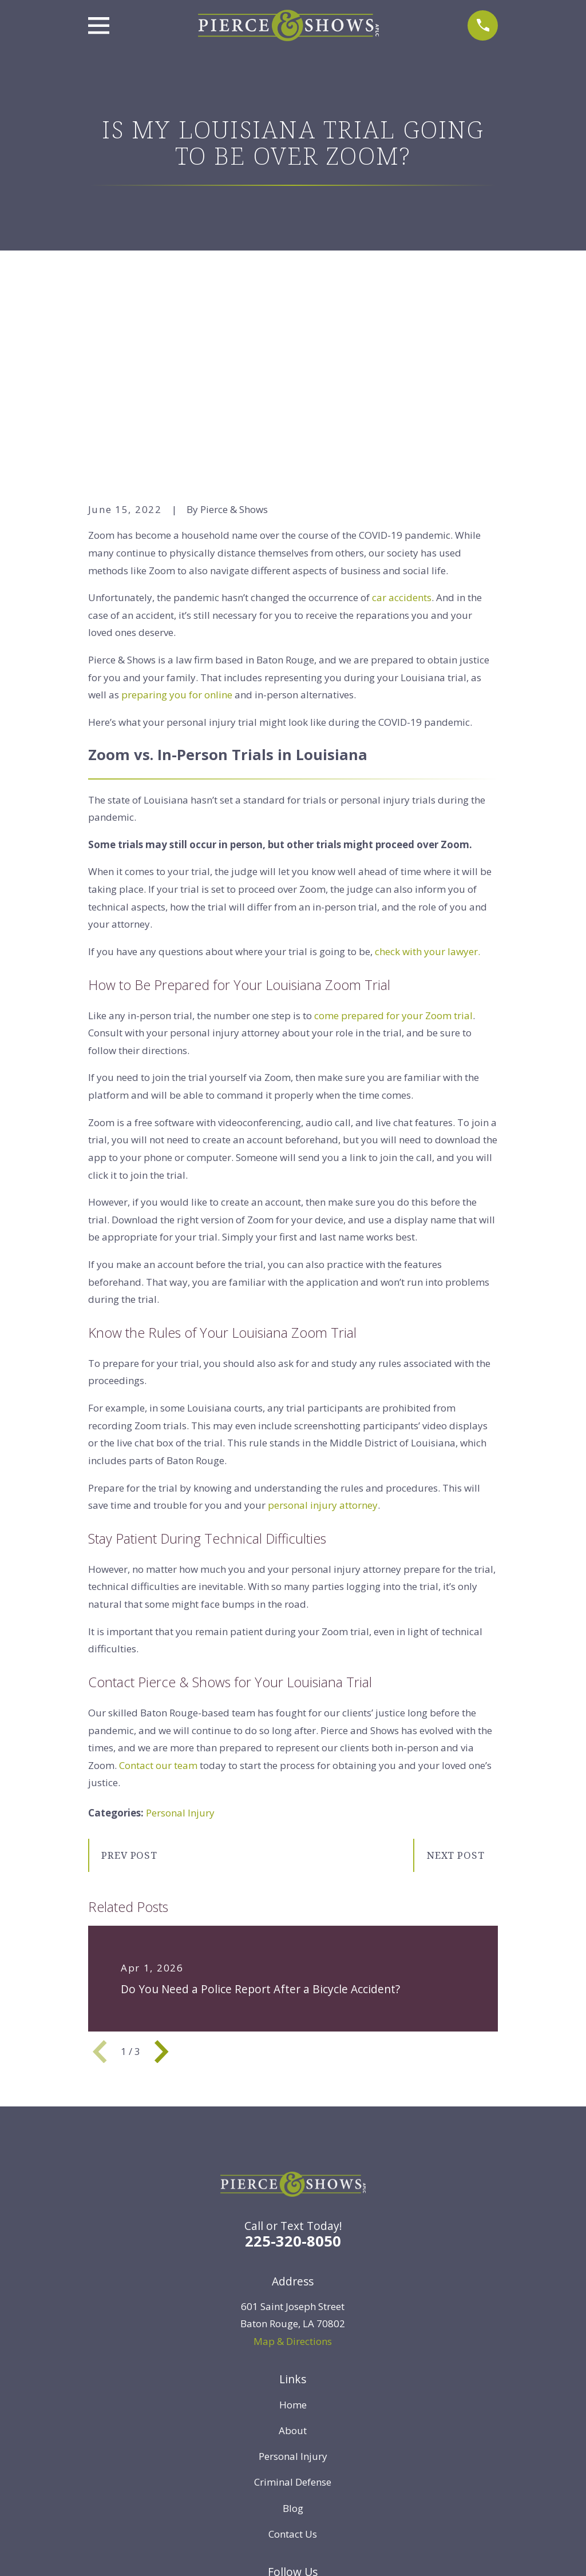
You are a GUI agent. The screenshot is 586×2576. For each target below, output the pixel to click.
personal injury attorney (323, 1328)
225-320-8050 (293, 2064)
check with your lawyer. (427, 774)
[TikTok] (347, 2419)
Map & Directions (293, 2164)
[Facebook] (239, 2419)
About (293, 2253)
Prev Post (129, 1677)
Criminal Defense (292, 2305)
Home (293, 2227)
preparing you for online (176, 517)
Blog (293, 2331)
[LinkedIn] (266, 2419)
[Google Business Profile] (374, 2419)
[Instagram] (320, 2419)
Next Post (456, 1677)
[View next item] (161, 1874)
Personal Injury (180, 1636)
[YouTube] (293, 2419)
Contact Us (292, 2356)
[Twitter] (212, 2419)
